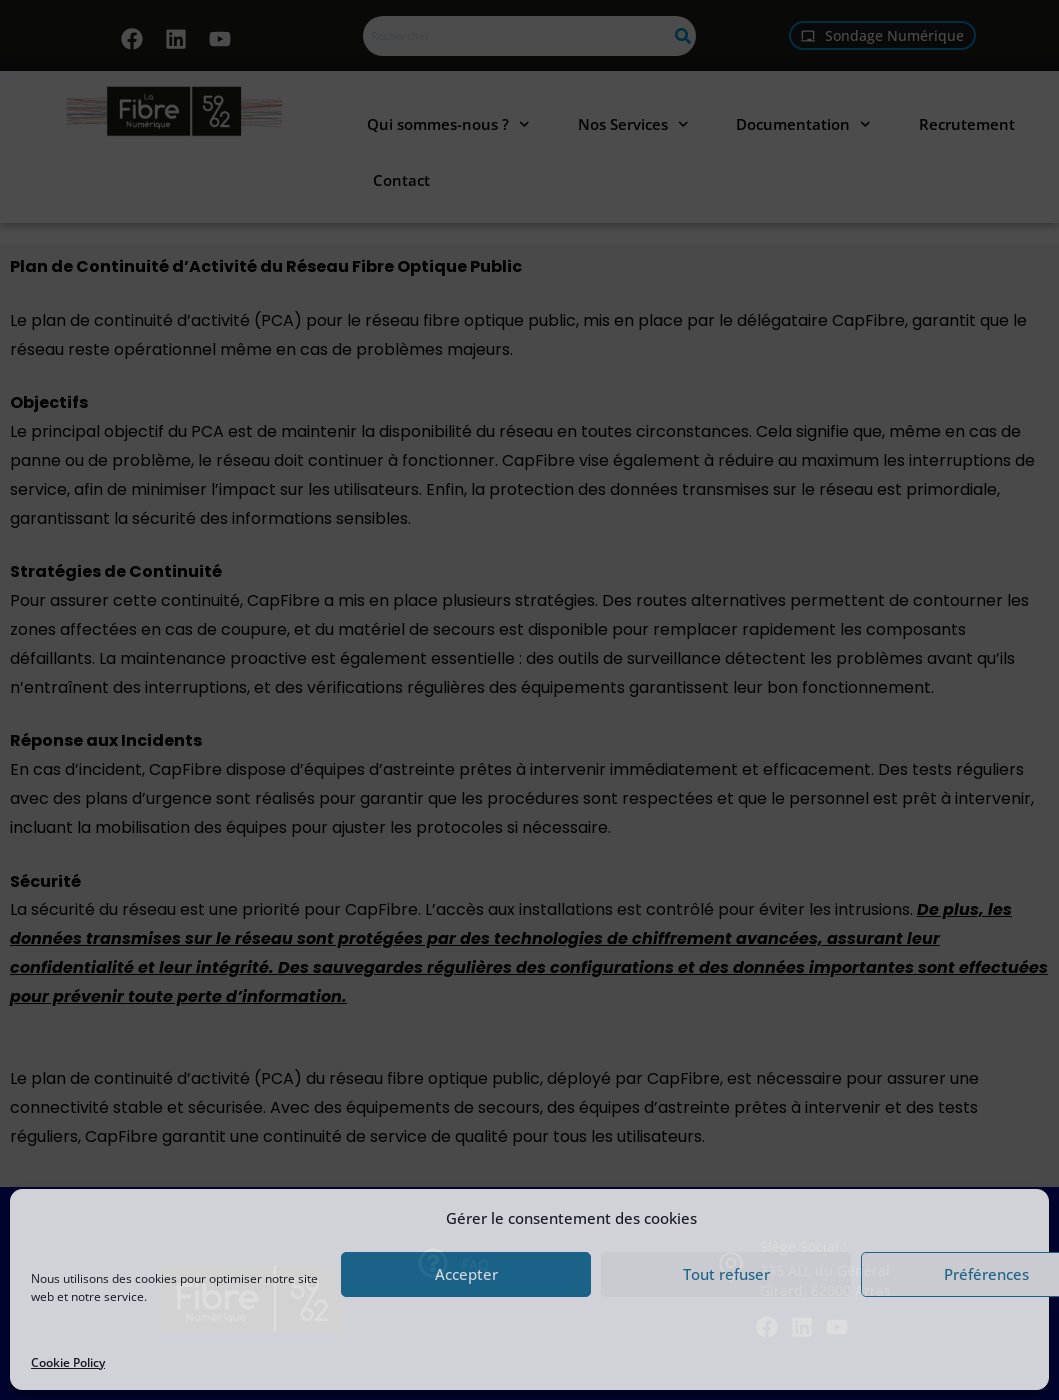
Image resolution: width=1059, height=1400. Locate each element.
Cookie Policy (68, 1362)
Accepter (466, 1274)
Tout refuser (726, 1274)
